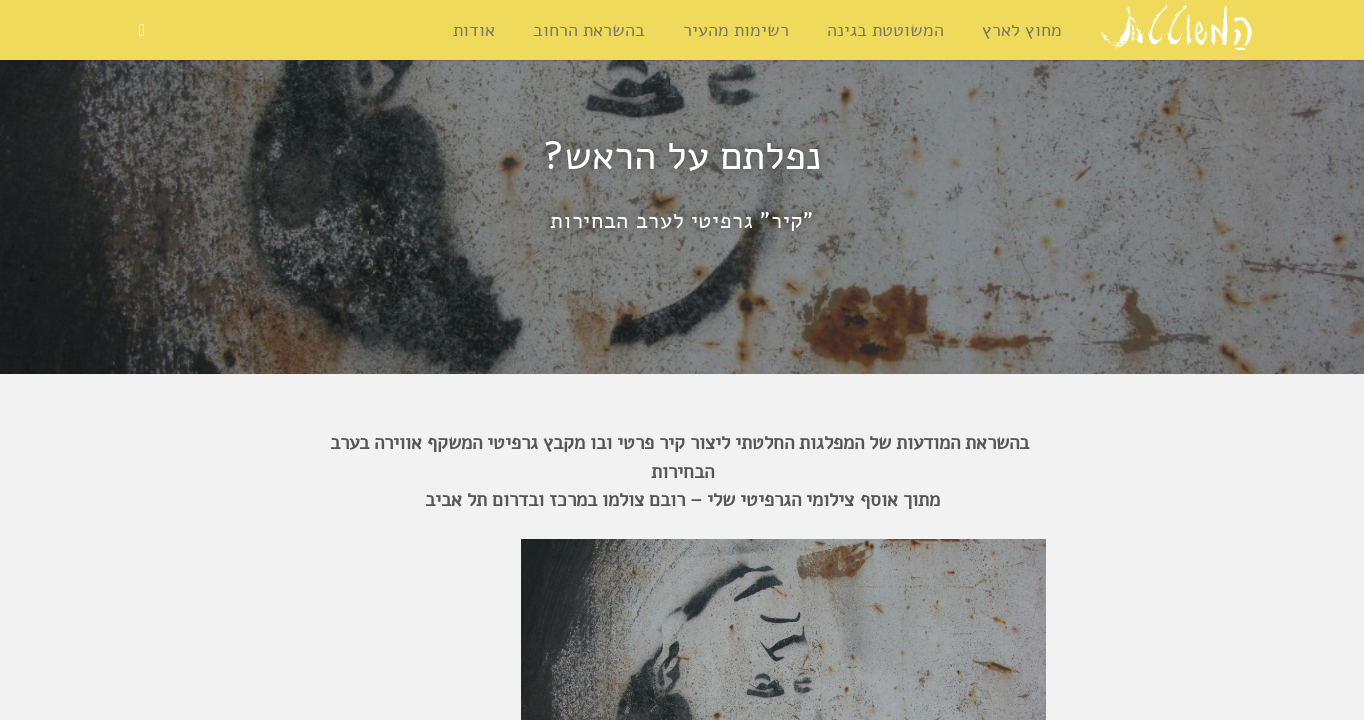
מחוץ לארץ (1022, 30)
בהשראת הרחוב (589, 30)
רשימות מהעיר (736, 30)
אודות (474, 30)
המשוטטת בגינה (885, 30)
